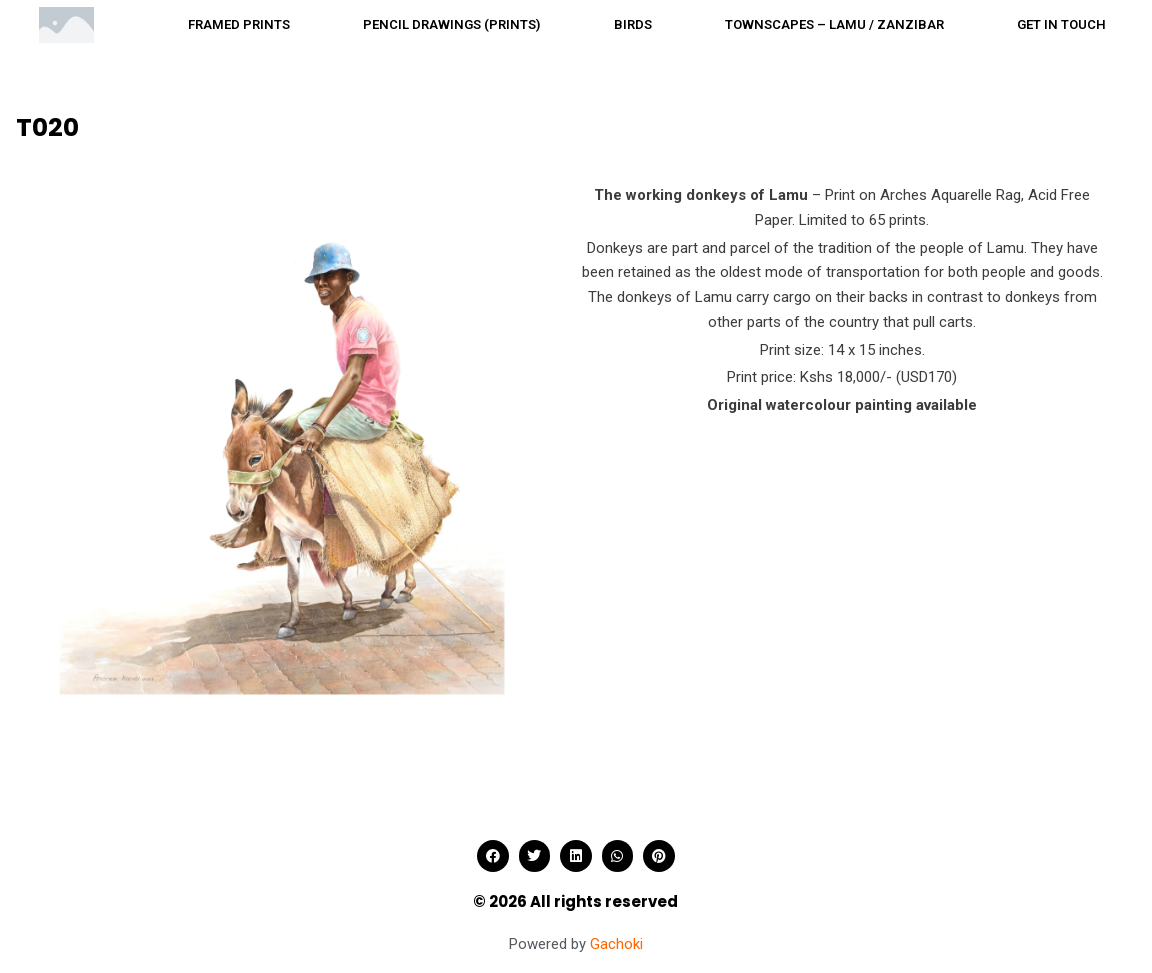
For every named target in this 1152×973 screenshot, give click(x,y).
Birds (633, 24)
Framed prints (239, 24)
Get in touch (1061, 24)
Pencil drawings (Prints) (451, 24)
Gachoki (616, 944)
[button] (493, 856)
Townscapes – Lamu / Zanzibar (834, 24)
